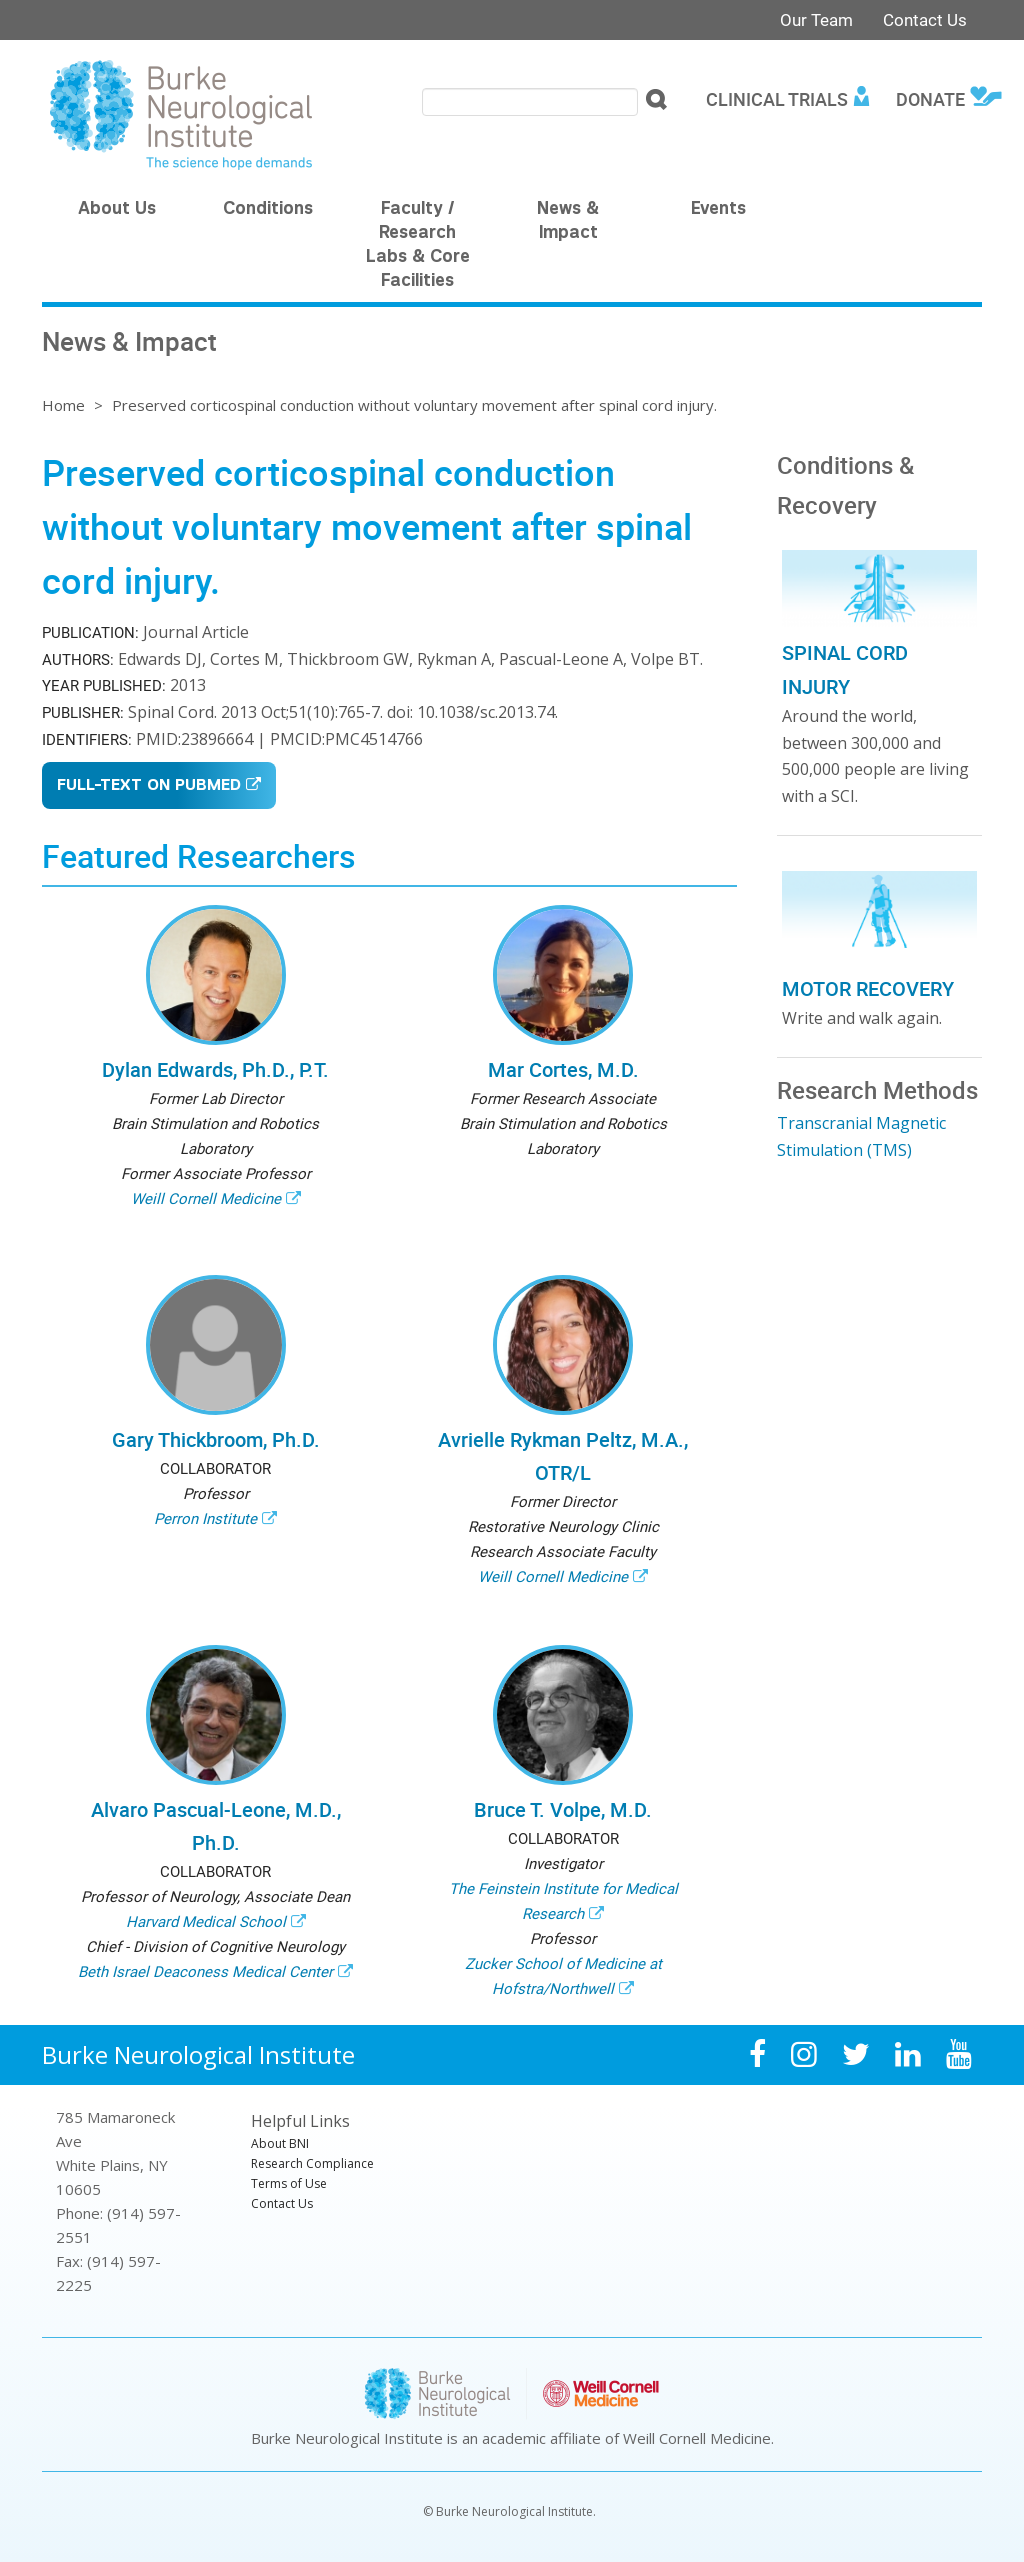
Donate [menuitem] (930, 99)
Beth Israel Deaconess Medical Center (205, 1971)
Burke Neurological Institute (198, 2054)
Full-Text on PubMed (149, 786)
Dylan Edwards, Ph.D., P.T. (215, 1069)
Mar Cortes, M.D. (563, 1069)
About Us (117, 210)
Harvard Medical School (206, 1921)
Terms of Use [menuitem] (289, 2183)
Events (718, 210)
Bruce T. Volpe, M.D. (563, 1809)
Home (63, 405)
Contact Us (925, 19)
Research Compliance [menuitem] (312, 2163)
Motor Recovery (868, 988)
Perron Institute (205, 1518)
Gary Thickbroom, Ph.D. (216, 1439)
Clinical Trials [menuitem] (777, 99)
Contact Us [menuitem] (282, 2203)
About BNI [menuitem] (280, 2143)
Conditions (268, 210)
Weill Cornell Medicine (206, 1198)
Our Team (816, 19)
